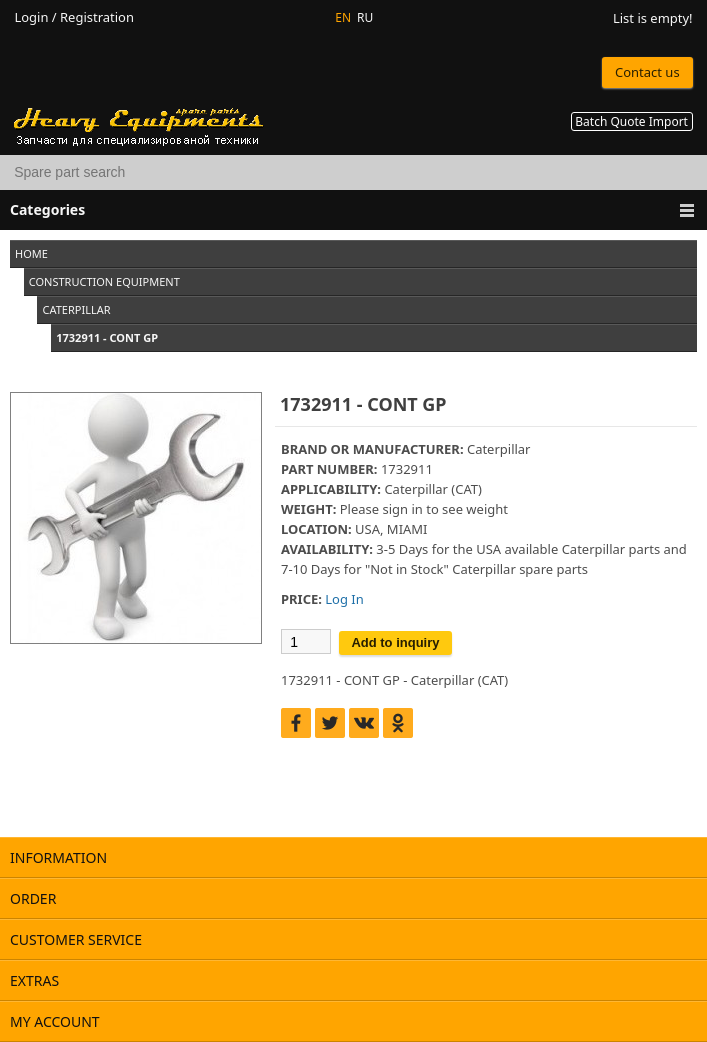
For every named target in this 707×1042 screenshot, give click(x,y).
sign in (402, 509)
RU (365, 17)
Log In (344, 599)
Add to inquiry (395, 642)
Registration (97, 17)
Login (31, 17)
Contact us (647, 72)
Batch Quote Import (631, 121)
